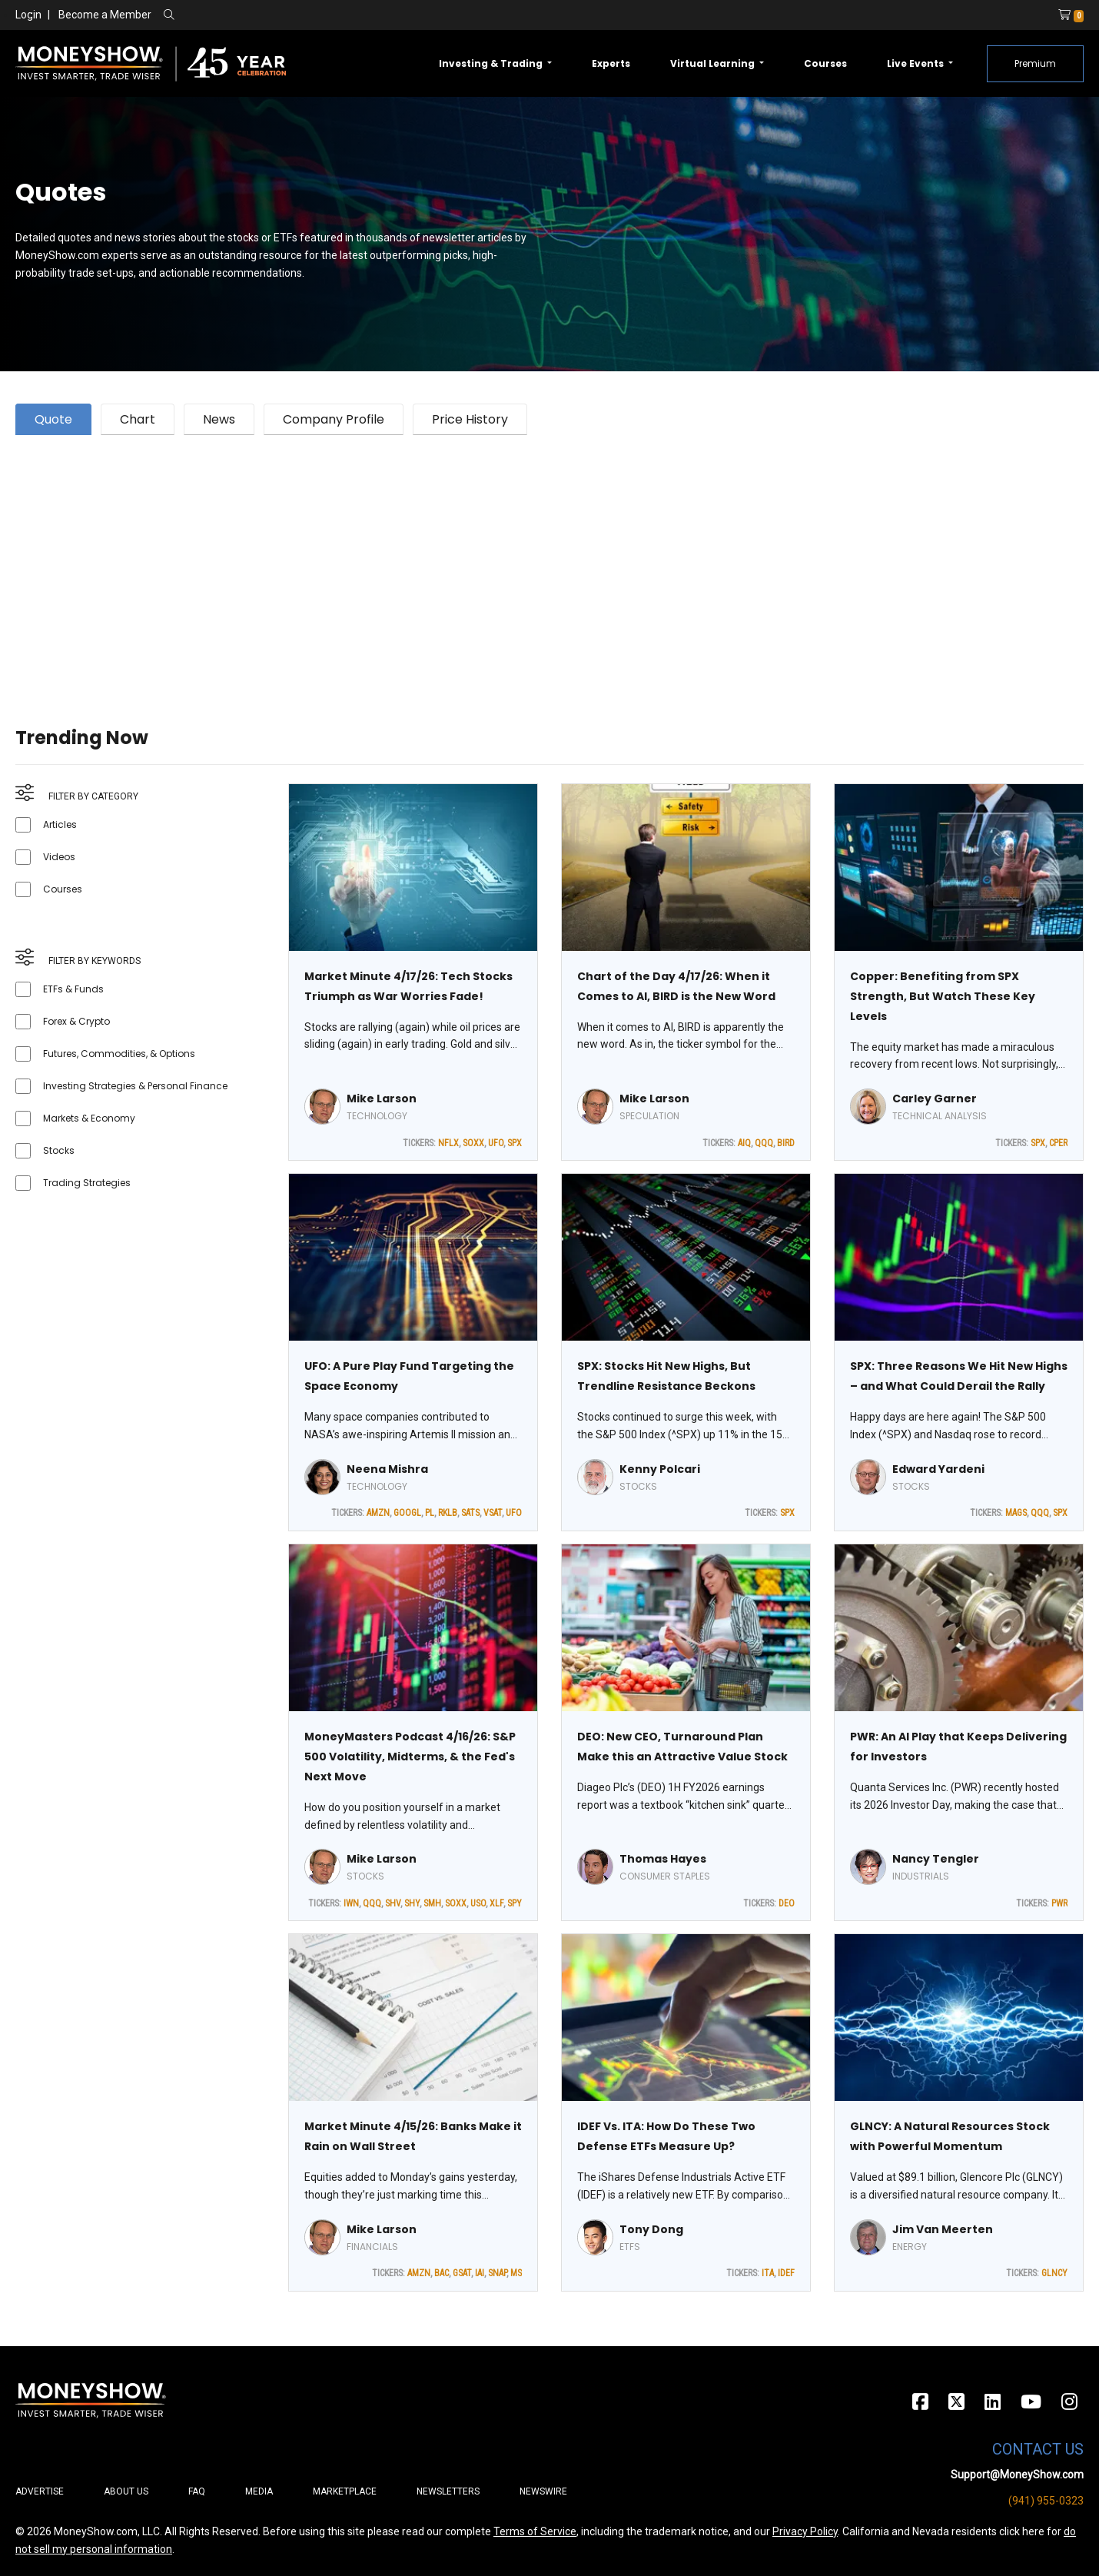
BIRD (786, 1143)
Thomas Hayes (662, 1858)
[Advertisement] (476, 562)
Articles (60, 824)
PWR (1059, 1903)
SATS (470, 1512)
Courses (825, 63)
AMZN (378, 1512)
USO (478, 1903)
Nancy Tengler (935, 1858)
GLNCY (1054, 2273)
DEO (787, 1903)
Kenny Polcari (659, 1469)
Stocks (59, 1150)
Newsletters (448, 2491)
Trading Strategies (87, 1182)
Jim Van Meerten (942, 2229)
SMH (432, 1903)
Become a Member (104, 14)
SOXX (473, 1143)
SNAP (497, 2273)
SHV (392, 1903)
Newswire (543, 2491)
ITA (768, 2273)
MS (516, 2273)
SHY (412, 1903)
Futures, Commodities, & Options (119, 1053)
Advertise (39, 2491)
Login (28, 14)
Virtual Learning (713, 63)
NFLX (448, 1143)
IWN (351, 1903)
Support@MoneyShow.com (1017, 2474)
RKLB (447, 1512)
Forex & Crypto (76, 1021)
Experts (611, 63)
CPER (1058, 1143)
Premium (1035, 63)
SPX (514, 1143)
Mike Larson (382, 1098)
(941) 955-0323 (1046, 2501)
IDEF (786, 2273)
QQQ (764, 1143)
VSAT (492, 1512)
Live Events (916, 63)
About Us (126, 2491)
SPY (514, 1903)
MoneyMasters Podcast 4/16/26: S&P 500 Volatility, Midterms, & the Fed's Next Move (410, 1756)
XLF (496, 1903)
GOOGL (407, 1512)
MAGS (1016, 1512)
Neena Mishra (387, 1469)
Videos (59, 856)
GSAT (462, 2273)
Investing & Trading (492, 63)
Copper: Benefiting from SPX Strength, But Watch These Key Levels (942, 996)
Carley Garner (934, 1098)
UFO (495, 1143)
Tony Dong (651, 2229)
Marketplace (345, 2491)
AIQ (744, 1143)
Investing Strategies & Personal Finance (135, 1085)
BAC (441, 2273)
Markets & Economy (89, 1118)
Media (259, 2491)
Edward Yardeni (938, 1469)
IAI (479, 2273)
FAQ (196, 2491)
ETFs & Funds (73, 988)
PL (429, 1512)
